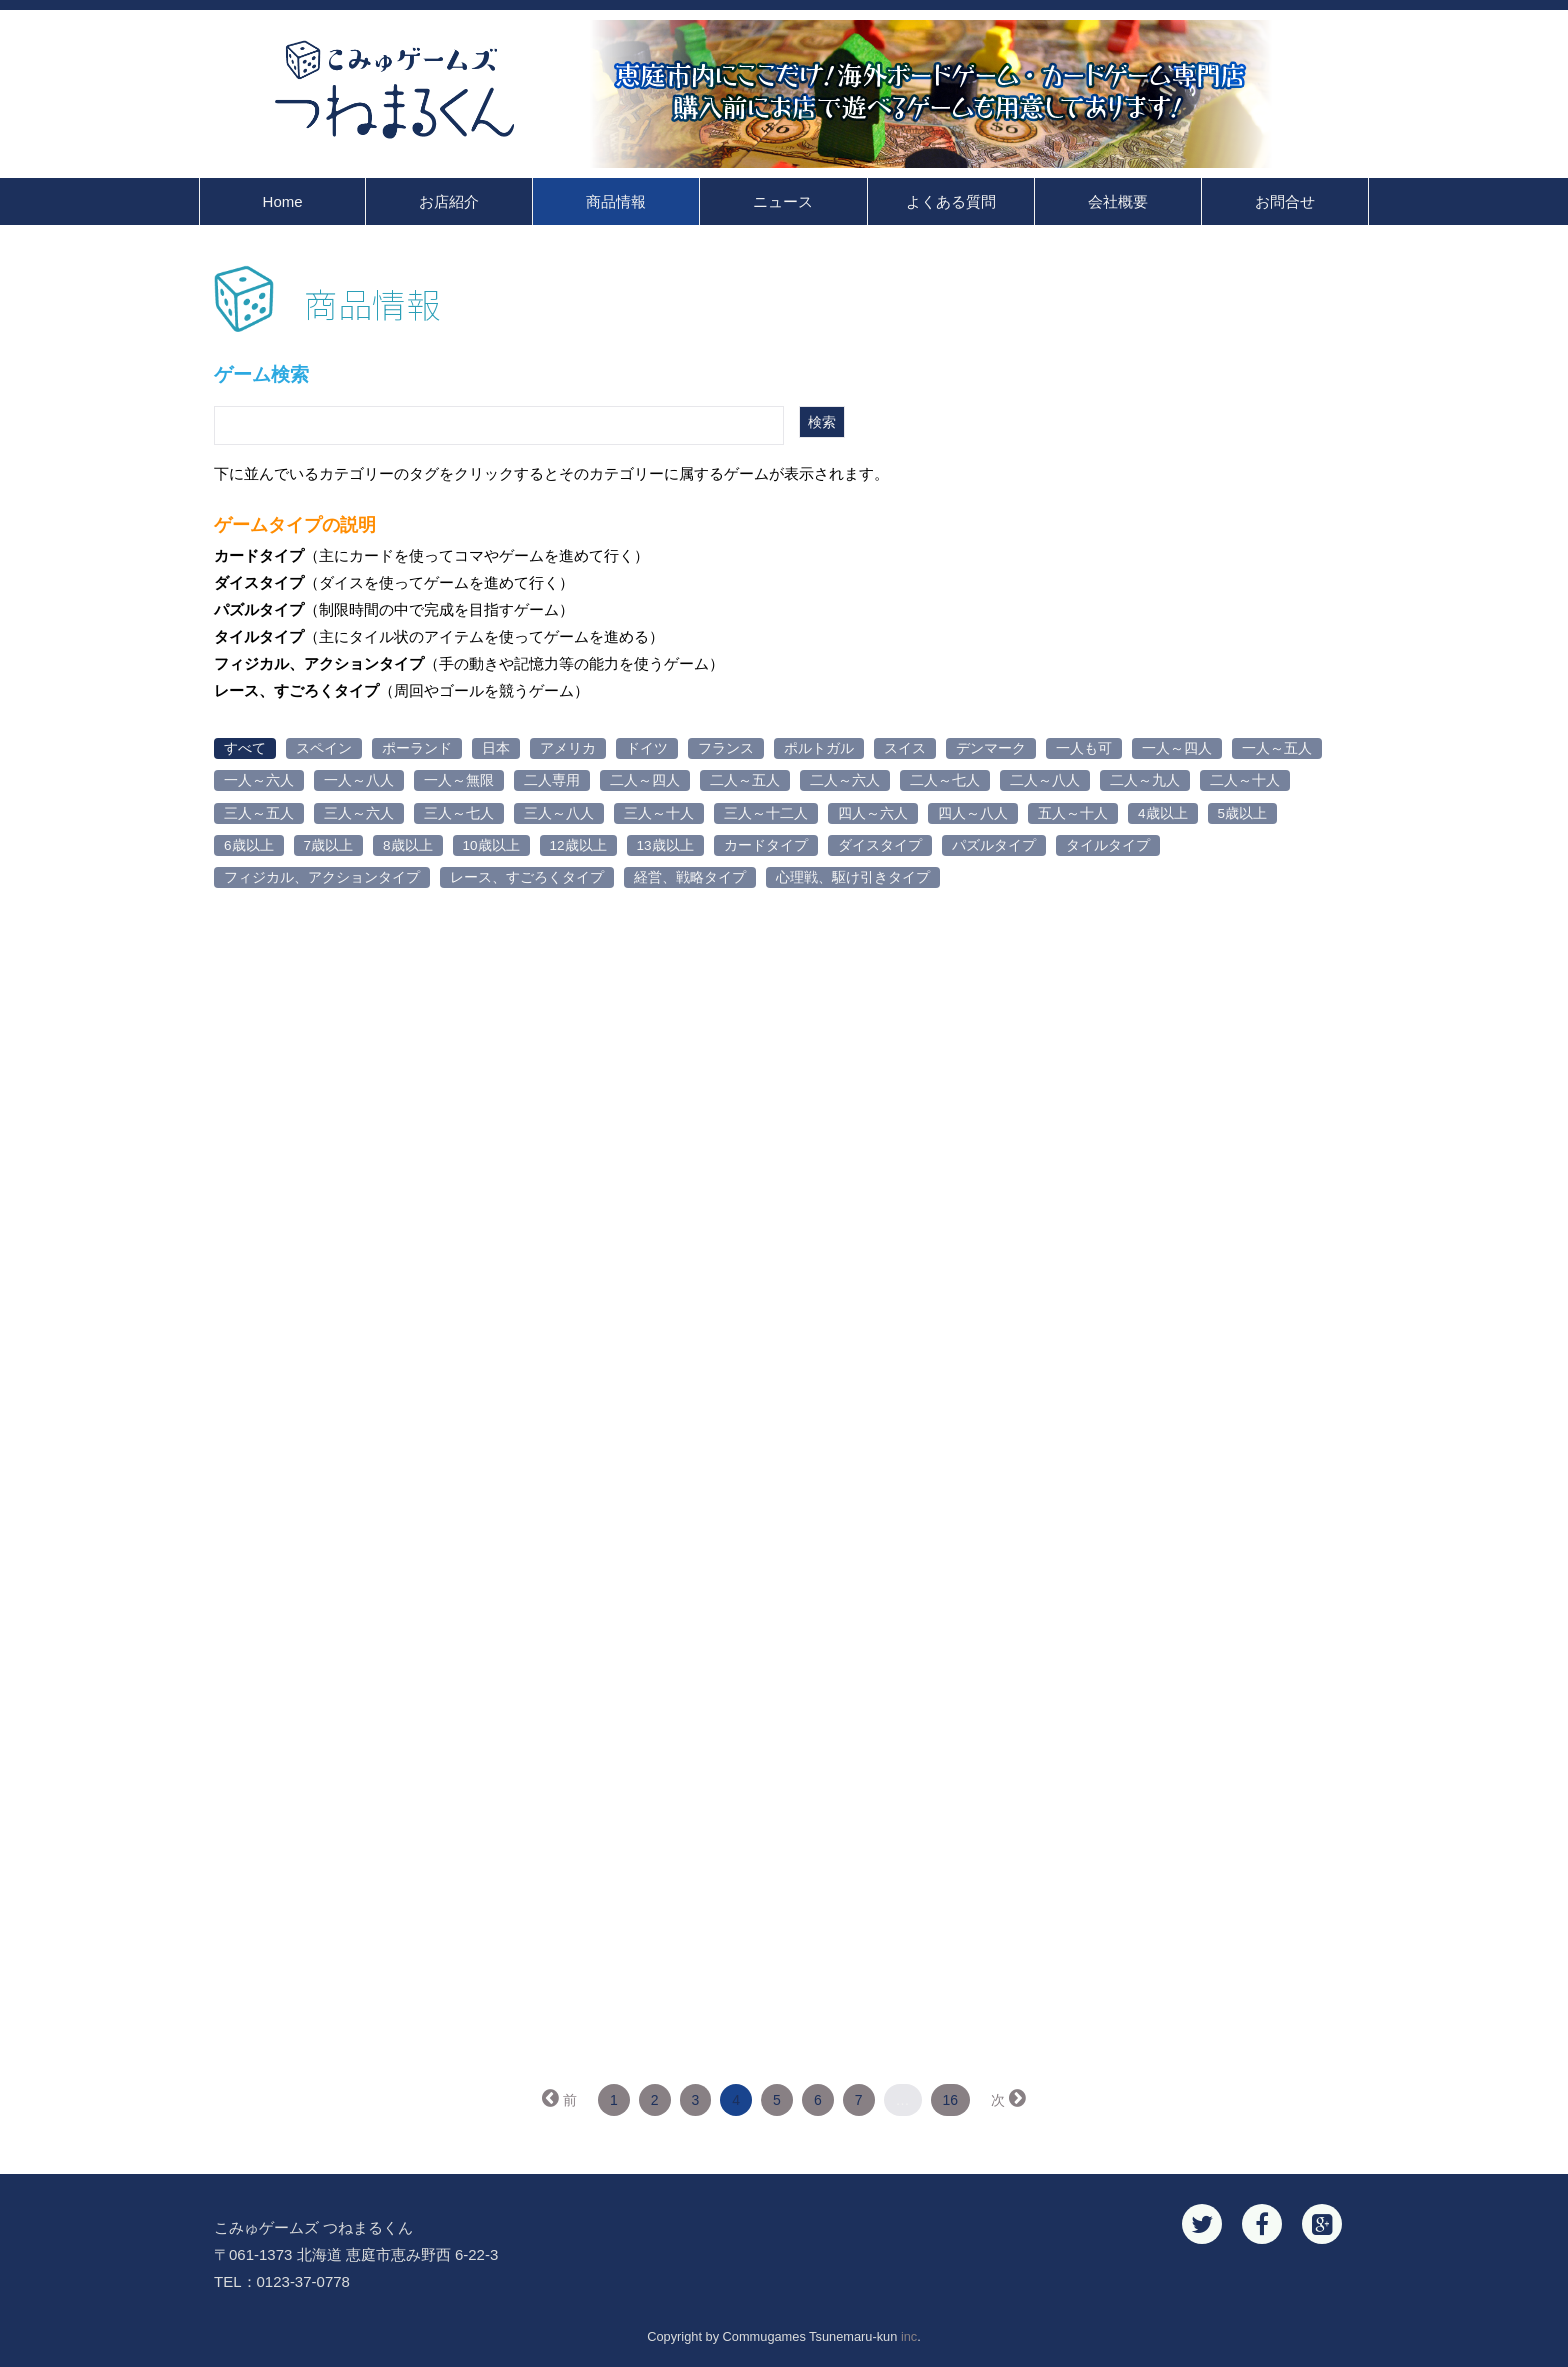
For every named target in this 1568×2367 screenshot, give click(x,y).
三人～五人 (259, 813)
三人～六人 (359, 813)
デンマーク (991, 748)
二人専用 (552, 780)
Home (283, 201)
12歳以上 (578, 845)
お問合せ (1285, 201)
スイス (905, 748)
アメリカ (568, 748)
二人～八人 (1045, 780)
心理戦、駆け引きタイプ (853, 877)
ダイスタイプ (880, 845)
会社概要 (1118, 201)
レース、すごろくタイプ (527, 877)
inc (909, 2336)
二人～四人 (645, 780)
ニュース (783, 201)
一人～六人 (259, 780)
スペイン (324, 748)
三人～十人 (659, 813)
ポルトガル (819, 748)
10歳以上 (491, 845)
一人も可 (1084, 748)
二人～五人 (745, 780)
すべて (245, 748)
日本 (496, 748)
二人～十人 (1245, 780)
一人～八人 (359, 780)
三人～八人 (559, 813)
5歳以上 (1243, 813)
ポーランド (417, 748)
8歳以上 (408, 845)
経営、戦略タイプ (690, 877)
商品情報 (616, 201)
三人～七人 (459, 813)
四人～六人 (873, 813)
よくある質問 (951, 201)
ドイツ (647, 748)
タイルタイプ (1108, 845)
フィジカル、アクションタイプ (322, 877)
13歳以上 (665, 845)
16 (951, 2100)
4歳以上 (1163, 813)
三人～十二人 (766, 813)
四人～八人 (973, 813)
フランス (726, 748)
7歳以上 (329, 845)
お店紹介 (449, 201)
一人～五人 (1277, 748)
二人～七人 (945, 780)
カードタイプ (766, 845)
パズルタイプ (994, 845)
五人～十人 (1073, 813)
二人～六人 (845, 780)
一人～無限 (459, 780)
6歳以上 (249, 845)
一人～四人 (1177, 748)
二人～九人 (1145, 780)
